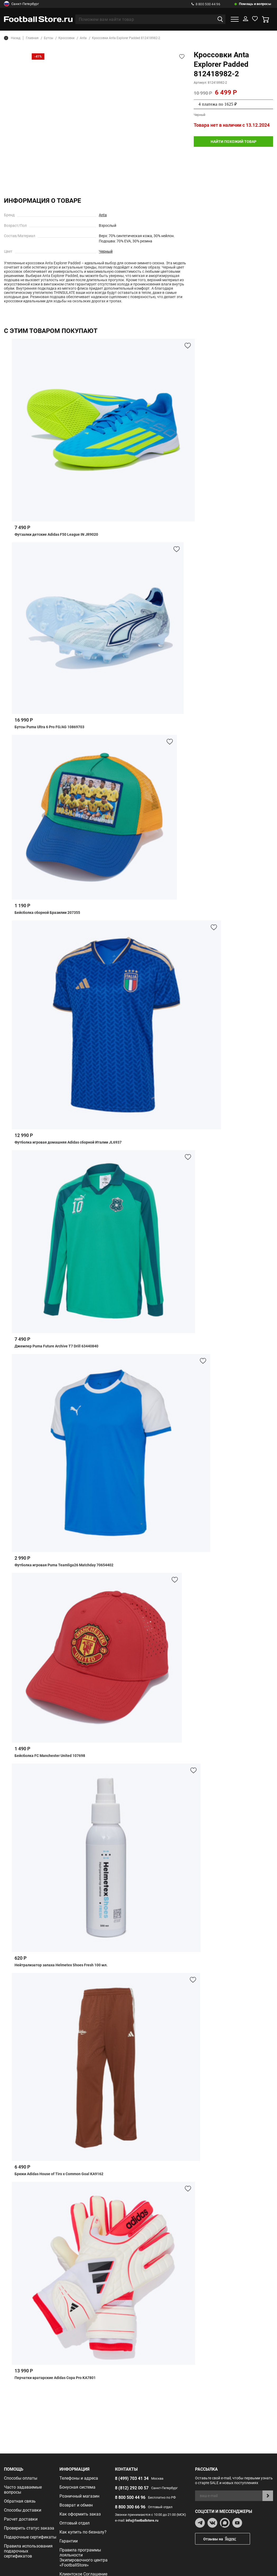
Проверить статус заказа (29, 2528)
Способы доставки (22, 2510)
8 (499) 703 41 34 (132, 2478)
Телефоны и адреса (78, 2478)
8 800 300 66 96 (130, 2506)
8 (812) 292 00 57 (132, 2487)
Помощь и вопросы (255, 4)
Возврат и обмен (76, 2505)
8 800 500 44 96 (205, 4)
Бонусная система (77, 2487)
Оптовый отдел (74, 2523)
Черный (106, 251)
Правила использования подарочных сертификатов (28, 2551)
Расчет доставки (21, 2519)
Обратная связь (20, 2501)
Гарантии (68, 2541)
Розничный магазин (79, 2496)
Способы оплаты (20, 2478)
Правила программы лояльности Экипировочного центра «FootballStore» (83, 2557)
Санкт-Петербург (21, 4)
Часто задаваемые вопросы (23, 2490)
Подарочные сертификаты (30, 2537)
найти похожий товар (233, 141)
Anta (103, 215)
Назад (12, 38)
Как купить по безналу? (83, 2532)
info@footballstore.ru (142, 2520)
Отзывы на (226, 2538)
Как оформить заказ (80, 2514)
